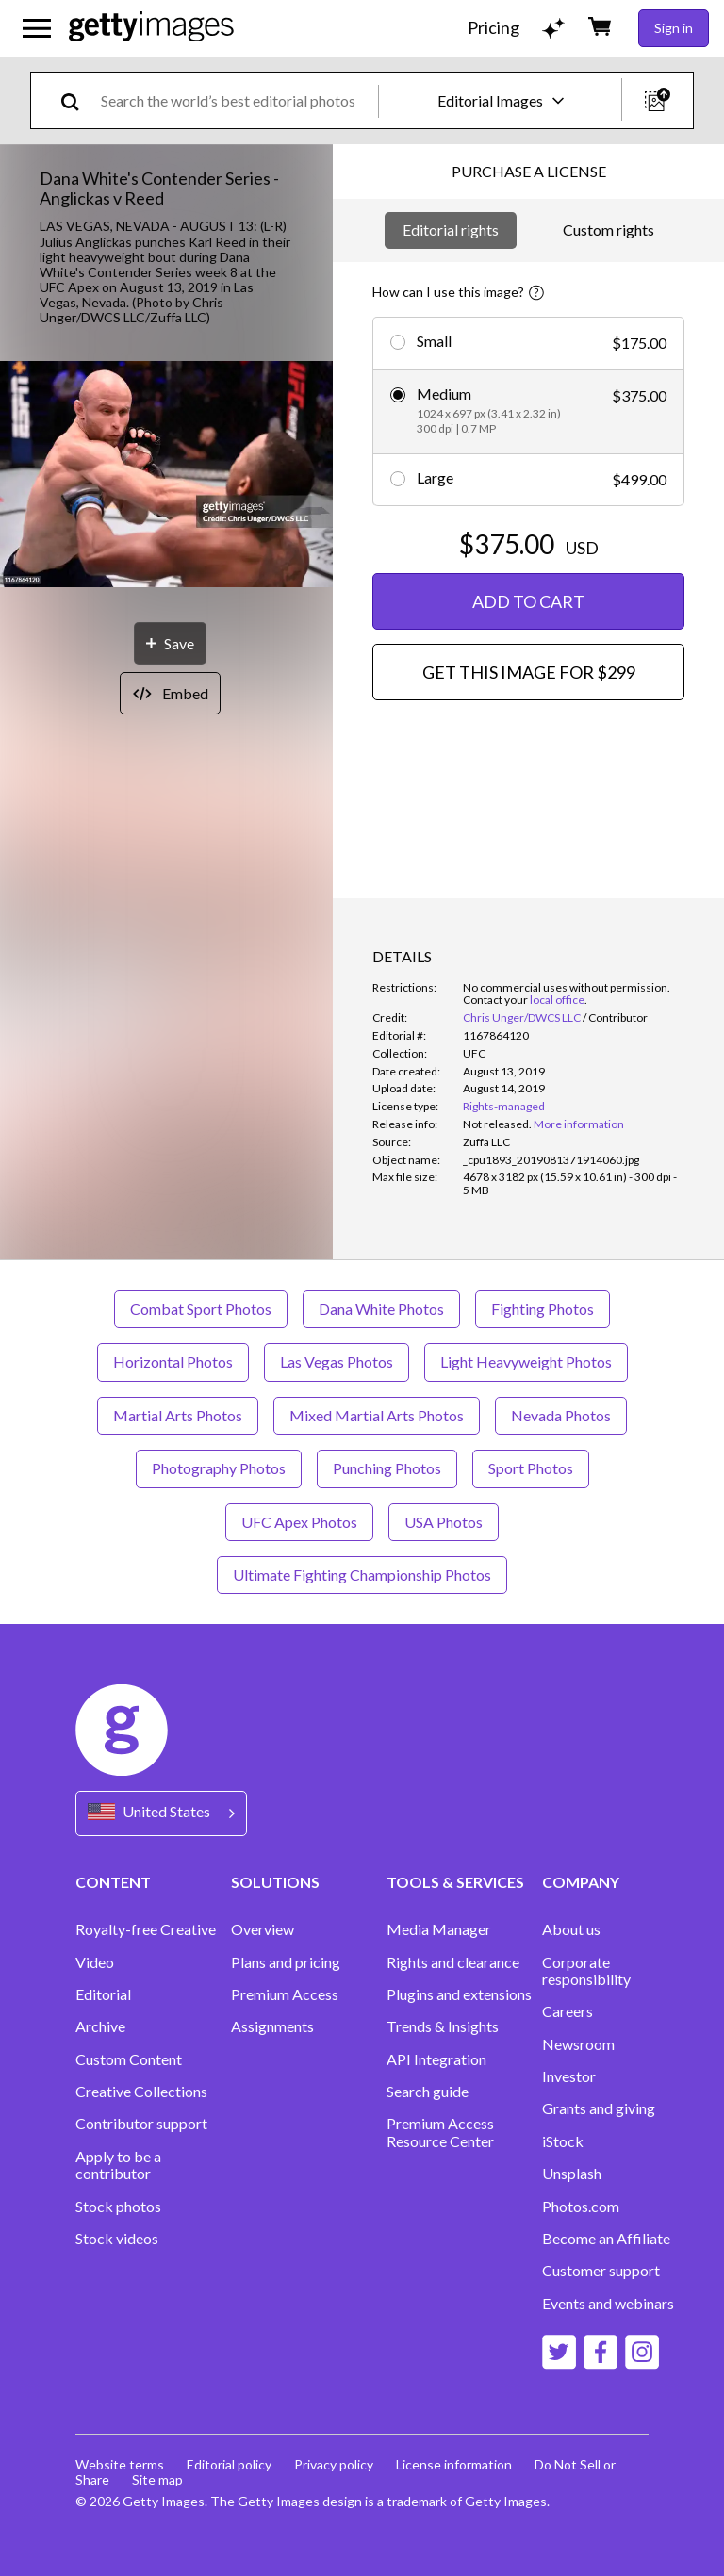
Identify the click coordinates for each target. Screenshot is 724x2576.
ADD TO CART (528, 601)
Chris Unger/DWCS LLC (522, 1017)
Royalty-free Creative (145, 1929)
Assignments (272, 2026)
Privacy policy (333, 2464)
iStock (563, 2141)
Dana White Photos (381, 1309)
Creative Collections (141, 2091)
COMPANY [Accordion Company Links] (580, 1882)
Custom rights (608, 229)
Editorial (103, 1994)
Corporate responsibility (586, 1971)
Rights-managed (504, 1106)
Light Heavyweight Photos (526, 1361)
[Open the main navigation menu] (37, 28)
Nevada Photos (561, 1415)
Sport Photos (530, 1468)
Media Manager (439, 1929)
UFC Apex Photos (299, 1522)
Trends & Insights (443, 2026)
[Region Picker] (161, 1813)
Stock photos (118, 2206)
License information (454, 2464)
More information (579, 1124)
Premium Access (284, 1994)
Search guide (428, 2091)
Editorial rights (451, 229)
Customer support (601, 2270)
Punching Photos (387, 1468)
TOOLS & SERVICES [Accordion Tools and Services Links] (455, 1882)
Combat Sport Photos (201, 1309)
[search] (77, 100)
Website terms (119, 2464)
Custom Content (128, 2059)
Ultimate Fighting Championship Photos (362, 1574)
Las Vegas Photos (336, 1361)
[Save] (170, 643)
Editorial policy (229, 2464)
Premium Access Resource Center (440, 2132)
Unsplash (571, 2173)
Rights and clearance (453, 1962)
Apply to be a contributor (118, 2165)
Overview (262, 1929)
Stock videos (116, 2238)
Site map (157, 2479)
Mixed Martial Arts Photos (376, 1415)
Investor (569, 2076)
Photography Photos (219, 1468)
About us (571, 1929)
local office (557, 1000)
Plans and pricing (285, 1962)
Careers (567, 2011)
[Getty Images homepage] (151, 27)
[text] (236, 100)
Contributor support (141, 2123)
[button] (166, 475)
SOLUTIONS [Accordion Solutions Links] (275, 1882)
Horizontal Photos (173, 1361)
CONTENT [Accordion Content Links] (113, 1882)
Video (94, 1962)
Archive (100, 2026)
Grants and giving (598, 2108)
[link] (497, 1124)
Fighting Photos (542, 1309)
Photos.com (580, 2206)
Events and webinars (608, 2303)
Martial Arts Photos (177, 1415)
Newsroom (578, 2044)
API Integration (436, 2059)
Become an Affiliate (606, 2238)
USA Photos (443, 1522)
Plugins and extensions (459, 1994)
